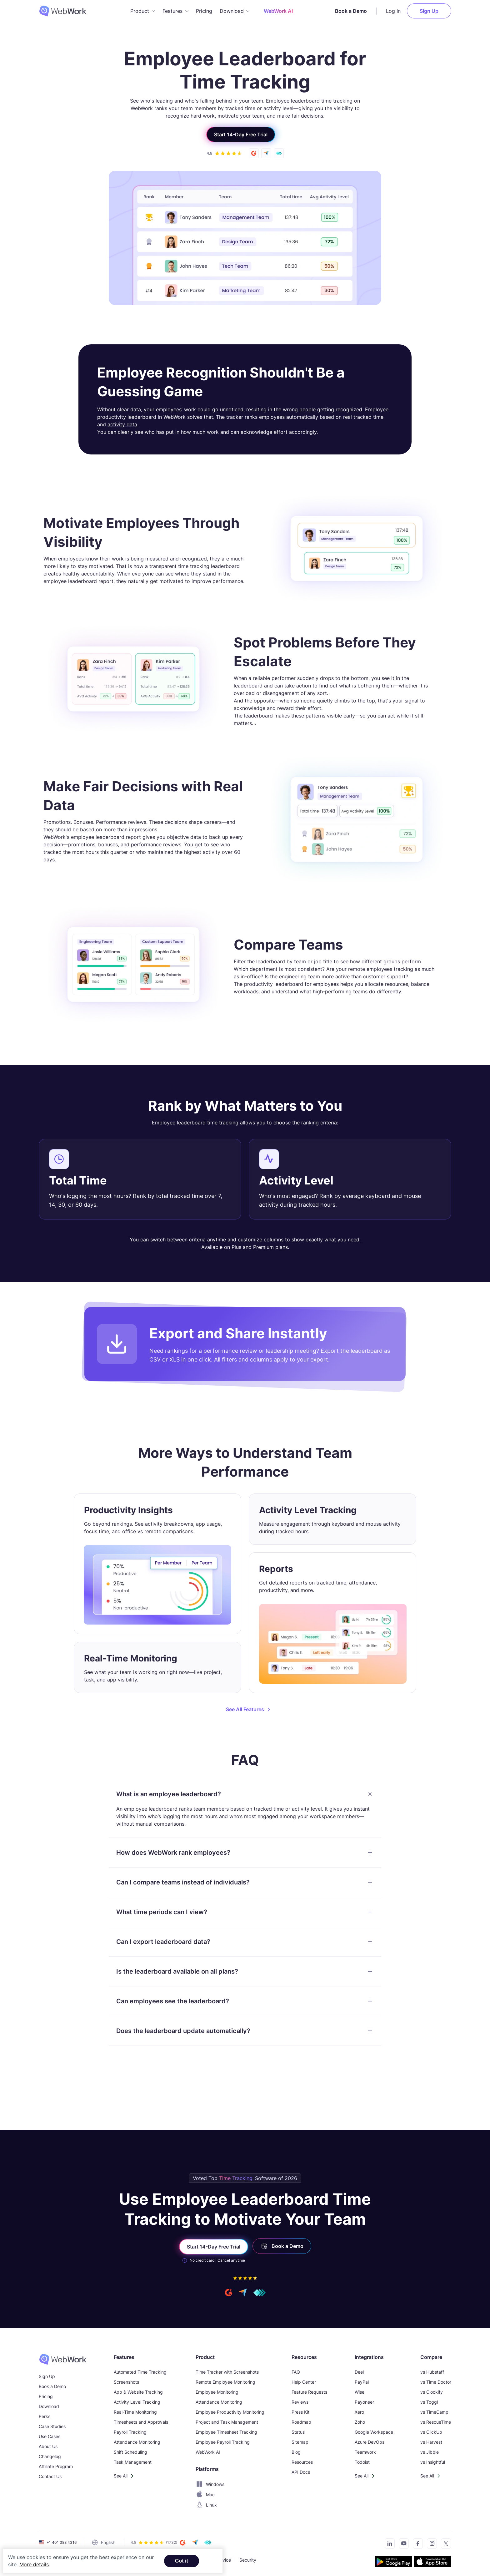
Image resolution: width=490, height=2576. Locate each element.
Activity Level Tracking (137, 2402)
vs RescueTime (435, 2422)
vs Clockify (431, 2392)
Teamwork (365, 2452)
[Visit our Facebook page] (416, 2544)
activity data (122, 424)
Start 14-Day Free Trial (241, 134)
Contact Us (50, 2476)
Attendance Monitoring (137, 2442)
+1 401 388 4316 (62, 2542)
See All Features (245, 1709)
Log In (393, 11)
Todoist (362, 2462)
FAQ (296, 2372)
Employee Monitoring (217, 2392)
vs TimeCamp (434, 2412)
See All (121, 2475)
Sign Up (429, 11)
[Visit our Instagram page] (430, 2544)
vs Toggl (429, 2402)
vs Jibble (429, 2452)
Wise (359, 2392)
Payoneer (364, 2402)
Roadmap (301, 2422)
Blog (296, 2452)
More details (34, 2564)
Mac (205, 2494)
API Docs (301, 2472)
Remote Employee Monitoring (225, 2382)
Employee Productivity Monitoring (230, 2412)
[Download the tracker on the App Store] (432, 2562)
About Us (48, 2446)
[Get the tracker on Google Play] (393, 2562)
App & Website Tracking (138, 2392)
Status (298, 2432)
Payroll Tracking (130, 2432)
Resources (302, 2462)
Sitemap (300, 2442)
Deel (359, 2372)
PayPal (362, 2382)
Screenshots (126, 2382)
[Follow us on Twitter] (444, 2544)
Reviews (300, 2402)
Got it (181, 2560)
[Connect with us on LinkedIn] (388, 2544)
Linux (206, 2505)
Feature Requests (309, 2392)
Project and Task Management (227, 2422)
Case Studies (52, 2426)
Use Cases (49, 2436)
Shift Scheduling (130, 2452)
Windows (210, 2484)
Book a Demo (351, 11)
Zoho (360, 2422)
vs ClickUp (431, 2432)
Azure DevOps (369, 2442)
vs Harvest (431, 2442)
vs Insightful (432, 2462)
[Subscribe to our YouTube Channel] (402, 2544)
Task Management (133, 2462)
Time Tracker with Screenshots (227, 2372)
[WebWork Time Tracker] (63, 2359)
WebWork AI (208, 2452)
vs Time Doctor (435, 2382)
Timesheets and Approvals (141, 2422)
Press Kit (300, 2412)
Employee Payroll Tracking (223, 2442)
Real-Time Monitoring (135, 2412)
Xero (359, 2412)
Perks (44, 2416)
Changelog (50, 2456)
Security (247, 2559)
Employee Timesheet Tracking (226, 2432)
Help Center (304, 2382)
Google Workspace (374, 2432)
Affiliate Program (56, 2466)
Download (49, 2406)
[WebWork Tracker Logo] (66, 11)
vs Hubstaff (432, 2372)
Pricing (204, 11)
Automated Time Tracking (140, 2372)
